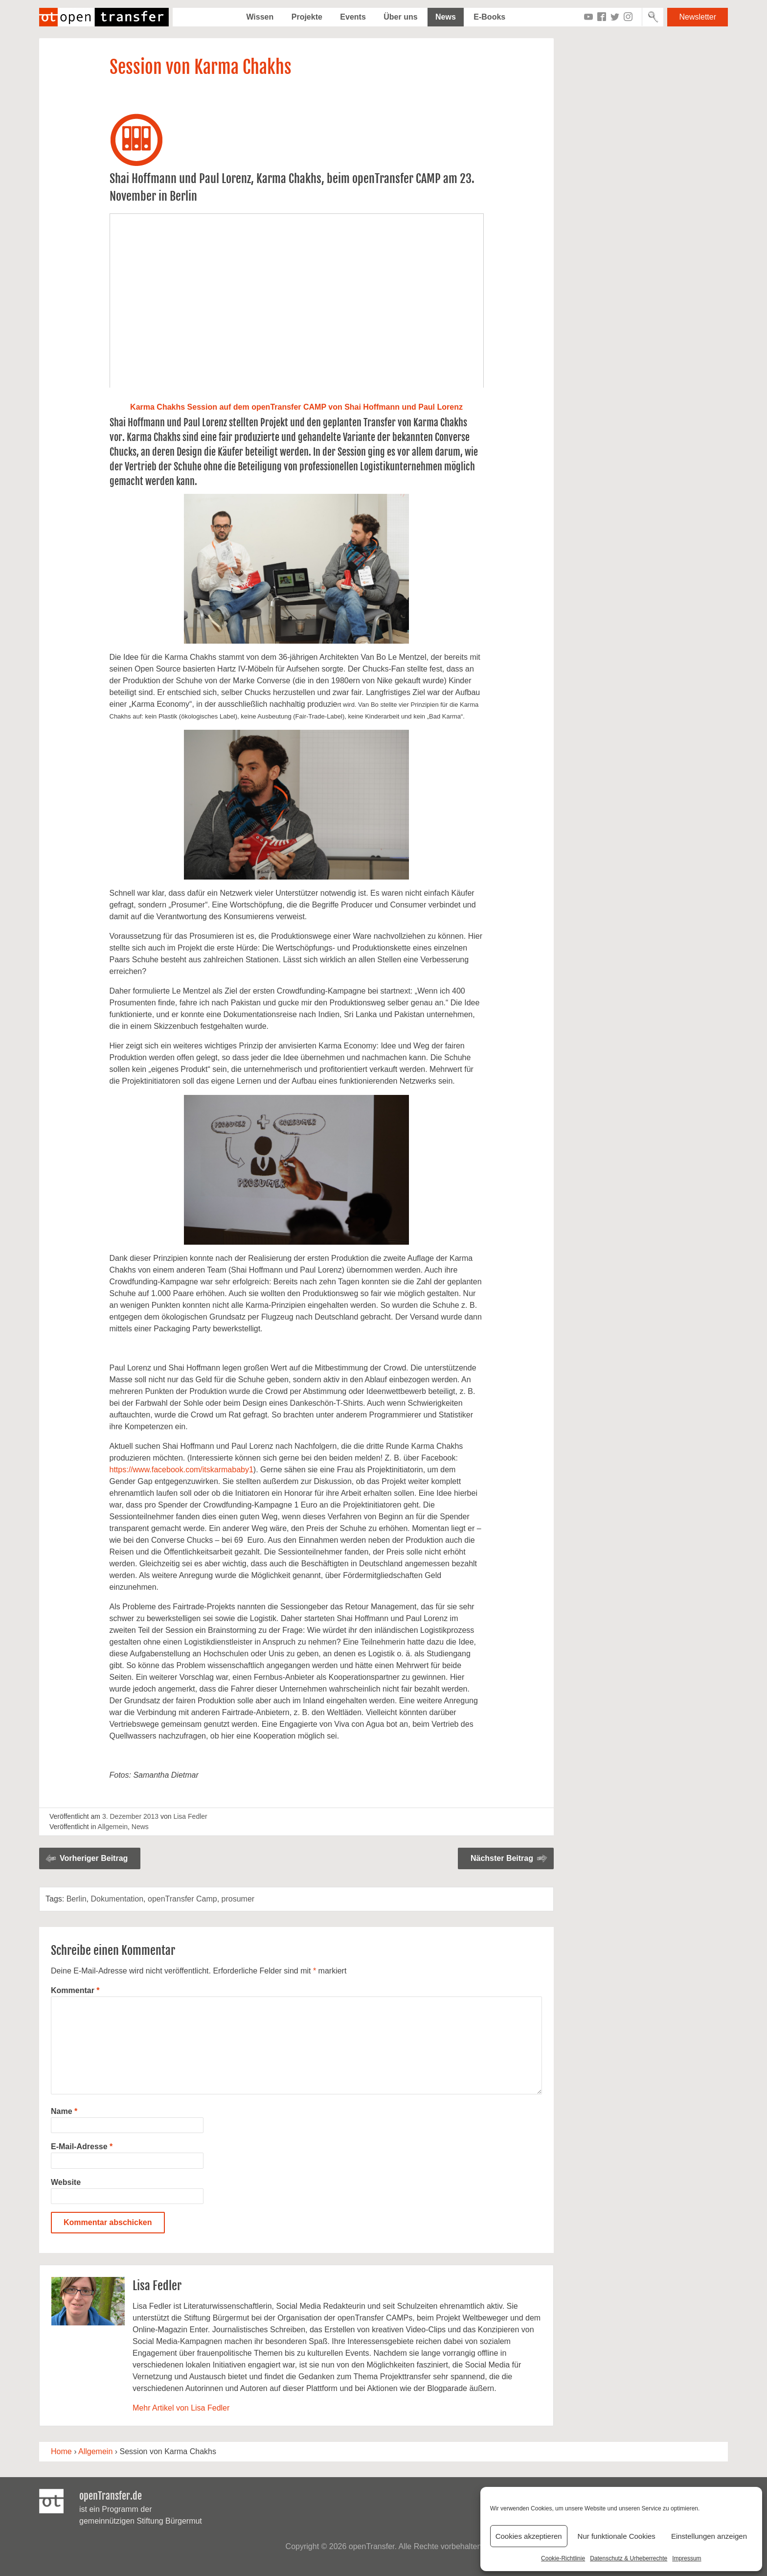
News (445, 17)
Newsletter (697, 17)
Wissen (259, 17)
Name (64, 2111)
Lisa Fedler (190, 1816)
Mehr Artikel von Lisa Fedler (181, 2408)
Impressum (686, 2558)
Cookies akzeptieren (529, 2536)
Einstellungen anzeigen (709, 2536)
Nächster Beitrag (502, 1858)
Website (66, 2182)
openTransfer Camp (182, 1899)
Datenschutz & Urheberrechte (628, 2558)
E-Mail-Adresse (82, 2146)
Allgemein (113, 1827)
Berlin (77, 1899)
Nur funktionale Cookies (616, 2536)
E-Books (489, 17)
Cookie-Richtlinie (563, 2558)
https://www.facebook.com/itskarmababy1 (181, 1469)
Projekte (307, 17)
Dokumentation (116, 1899)
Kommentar (75, 1990)
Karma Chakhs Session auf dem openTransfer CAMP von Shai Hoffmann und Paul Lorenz (296, 407)
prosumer (238, 1899)
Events (352, 17)
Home (61, 2451)
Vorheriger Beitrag (94, 1858)
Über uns (400, 17)
